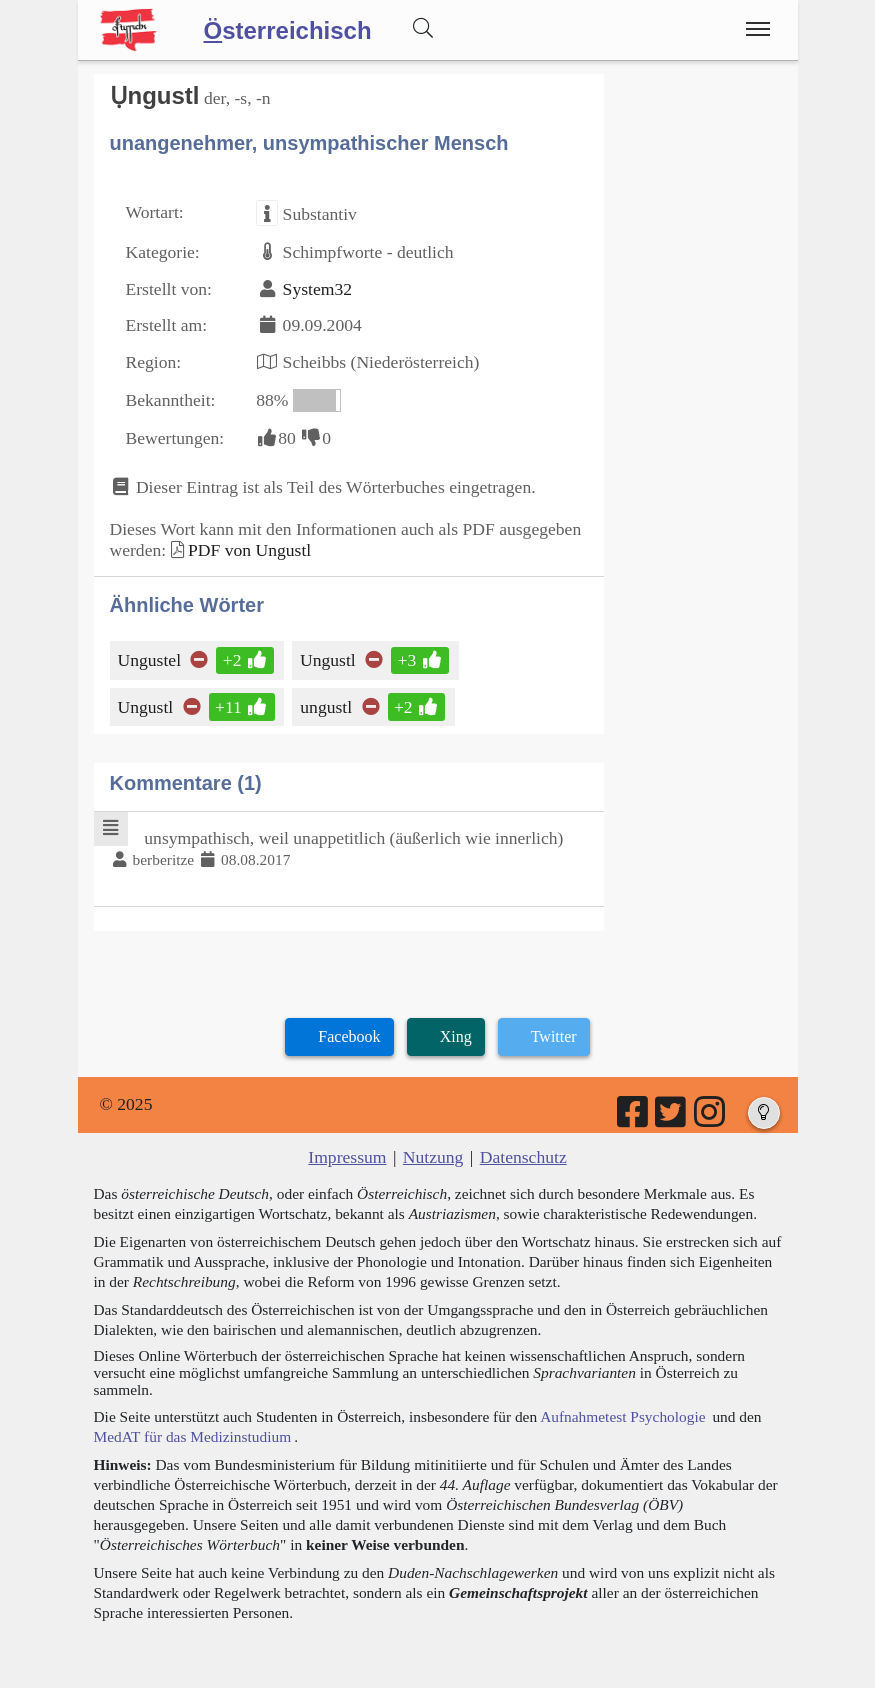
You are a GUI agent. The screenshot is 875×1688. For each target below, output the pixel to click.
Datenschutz (523, 1157)
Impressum (347, 1157)
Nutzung (433, 1157)
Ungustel (151, 660)
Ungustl (329, 660)
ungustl (327, 707)
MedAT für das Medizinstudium (193, 1436)
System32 (317, 289)
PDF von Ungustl (249, 550)
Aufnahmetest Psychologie (622, 1416)
